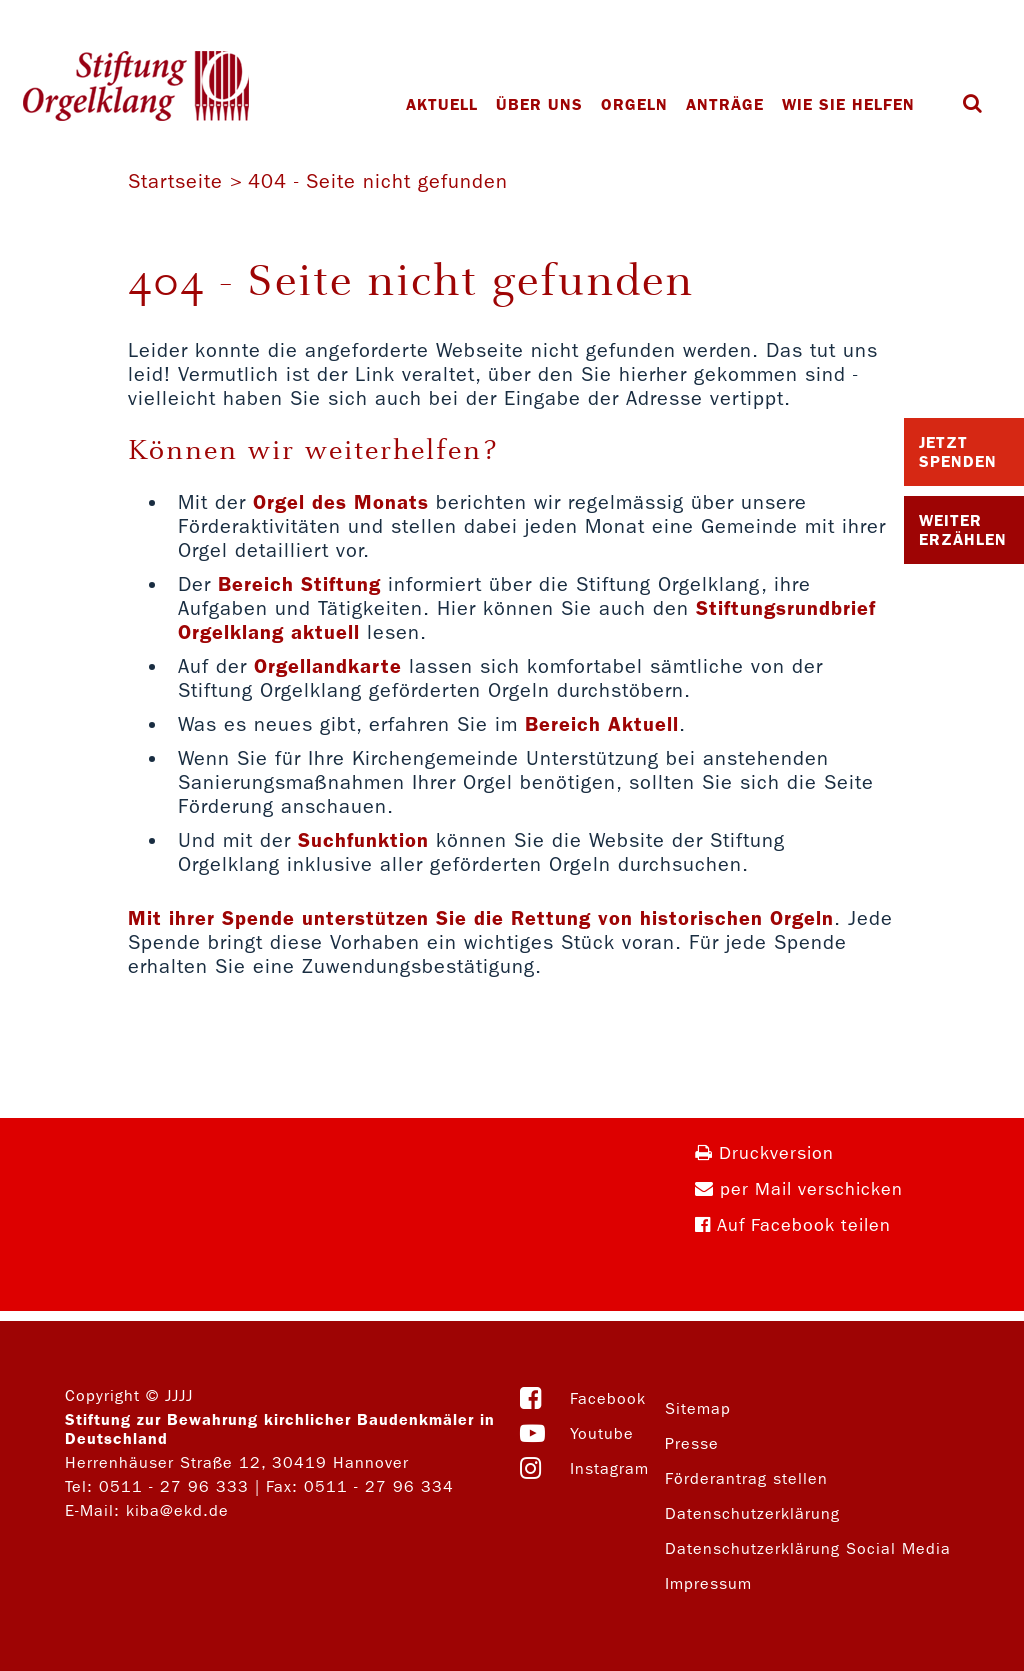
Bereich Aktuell (602, 724)
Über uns (539, 104)
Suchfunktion (363, 840)
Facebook (608, 1398)
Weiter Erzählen (963, 530)
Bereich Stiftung (299, 584)
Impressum (708, 1583)
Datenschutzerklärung (752, 1513)
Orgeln (634, 104)
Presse (692, 1443)
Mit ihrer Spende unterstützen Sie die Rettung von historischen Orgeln (481, 918)
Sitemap (698, 1408)
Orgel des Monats (341, 502)
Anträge (725, 104)
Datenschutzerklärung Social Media (808, 1548)
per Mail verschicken (799, 1189)
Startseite (175, 181)
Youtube (602, 1433)
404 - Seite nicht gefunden (378, 181)
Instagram (609, 1468)
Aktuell (442, 104)
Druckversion (764, 1153)
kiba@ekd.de (177, 1510)
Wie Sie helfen (848, 104)
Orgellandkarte (328, 666)
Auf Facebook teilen (793, 1225)
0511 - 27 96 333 (174, 1486)
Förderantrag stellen (746, 1478)
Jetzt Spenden (958, 452)
